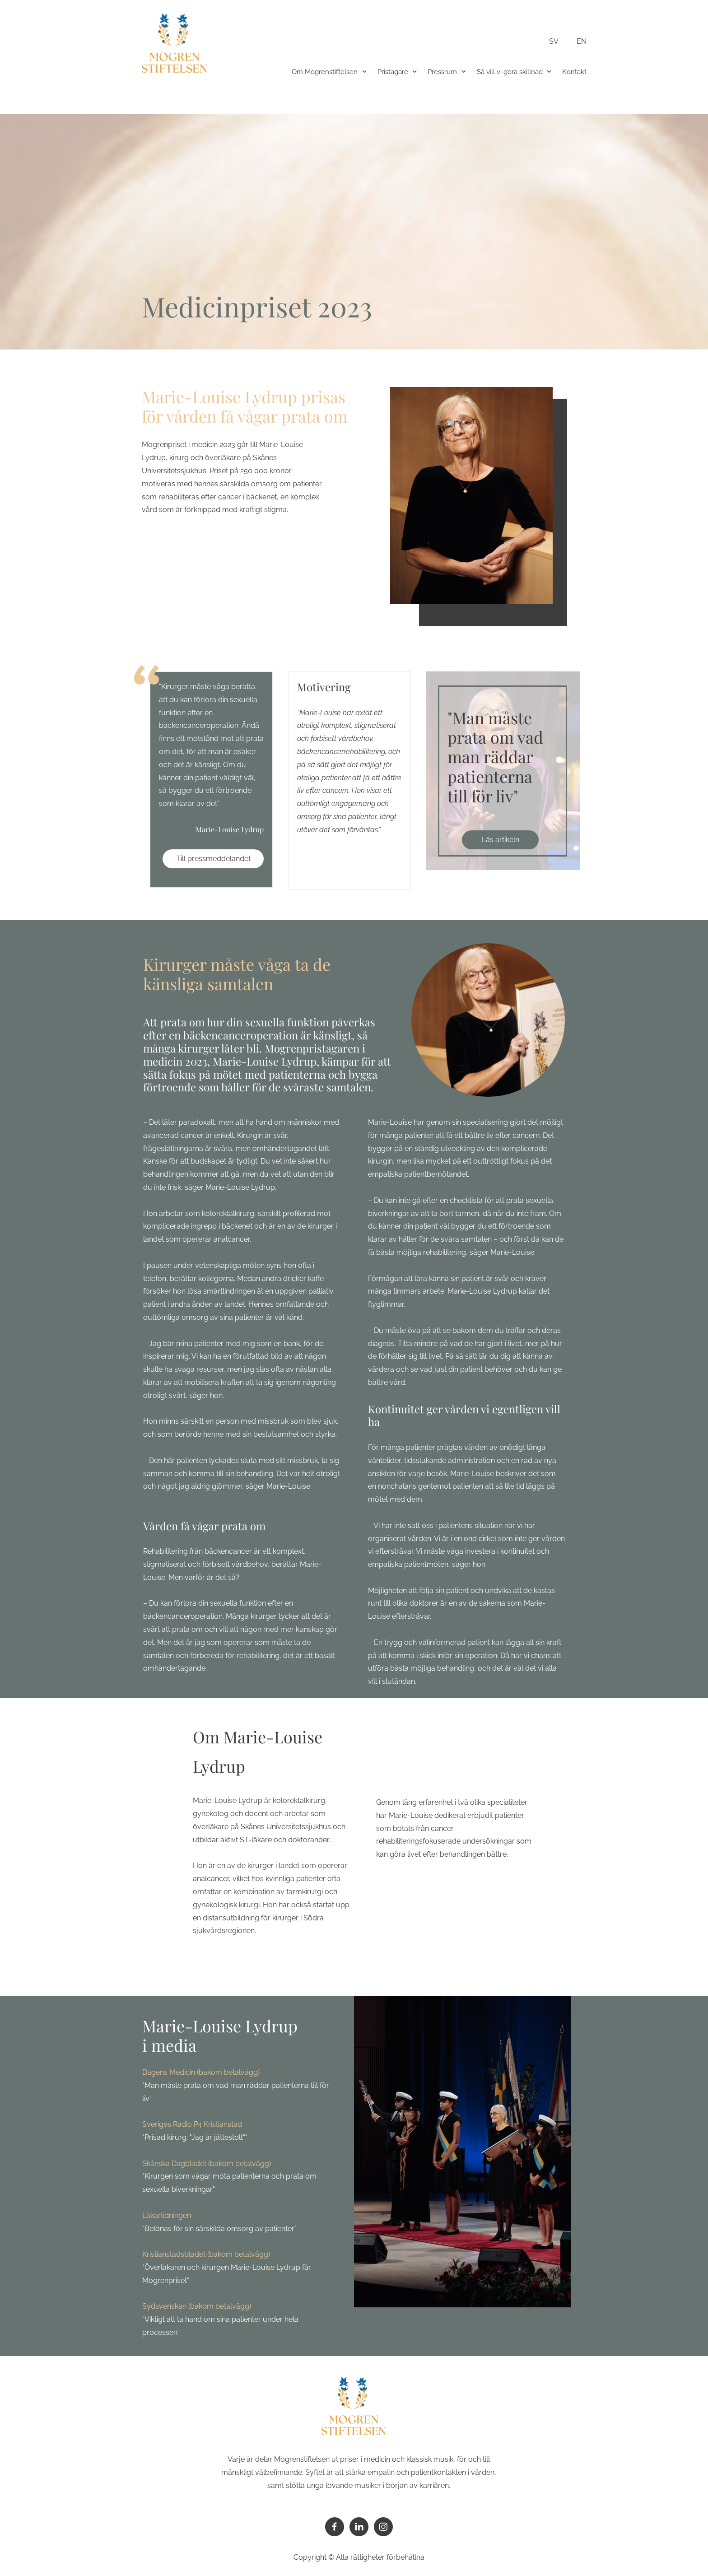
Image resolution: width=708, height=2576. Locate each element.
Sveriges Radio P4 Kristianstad (192, 2124)
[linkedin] (358, 2526)
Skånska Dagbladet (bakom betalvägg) (206, 2163)
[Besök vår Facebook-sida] (334, 2526)
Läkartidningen (166, 2215)
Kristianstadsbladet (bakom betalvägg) (206, 2254)
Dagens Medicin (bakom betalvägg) (201, 2072)
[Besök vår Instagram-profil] (383, 2526)
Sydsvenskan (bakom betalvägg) (196, 2306)
